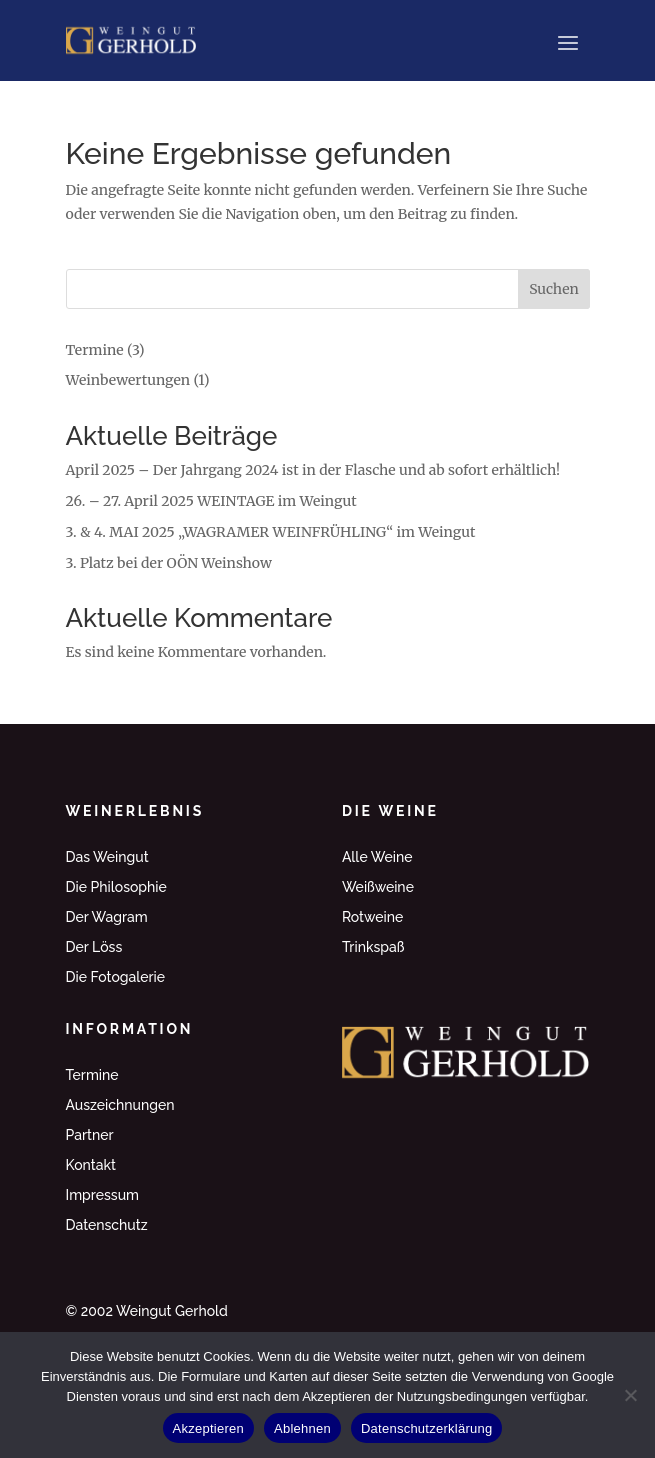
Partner (90, 1135)
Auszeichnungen (120, 1105)
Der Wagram (107, 917)
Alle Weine (377, 857)
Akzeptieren (208, 1428)
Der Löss (94, 947)
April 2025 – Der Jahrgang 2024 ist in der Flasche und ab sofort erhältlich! (313, 470)
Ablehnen (302, 1428)
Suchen (554, 289)
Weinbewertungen (128, 380)
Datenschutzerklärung (426, 1428)
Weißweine (378, 887)
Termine (95, 350)
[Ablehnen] (630, 1395)
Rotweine (372, 917)
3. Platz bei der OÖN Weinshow (169, 563)
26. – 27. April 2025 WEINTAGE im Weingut (211, 501)
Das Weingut (107, 857)
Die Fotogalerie (116, 977)
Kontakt (91, 1165)
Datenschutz (107, 1225)
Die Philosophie (116, 887)
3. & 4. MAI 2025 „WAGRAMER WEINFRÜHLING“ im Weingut (271, 532)
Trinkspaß (373, 947)
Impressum (103, 1195)
